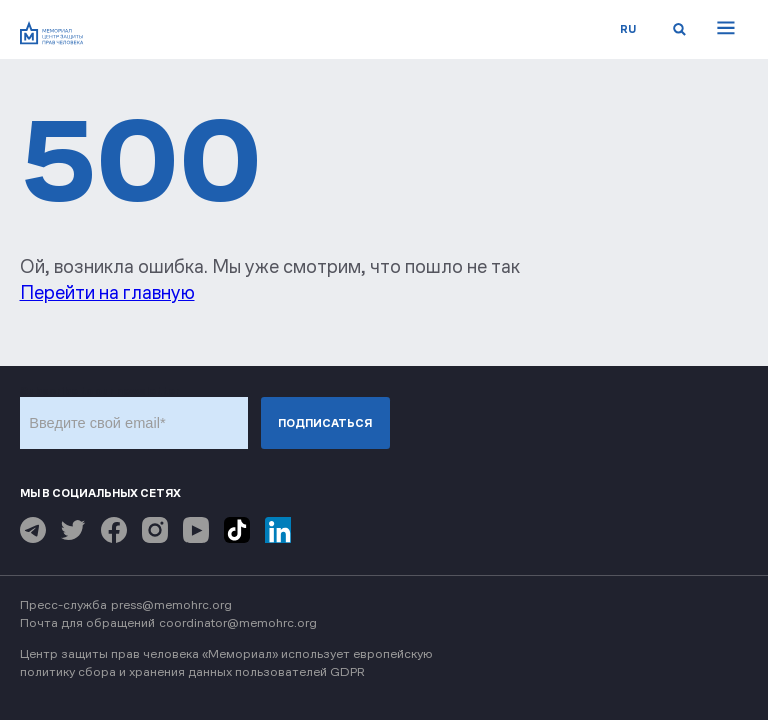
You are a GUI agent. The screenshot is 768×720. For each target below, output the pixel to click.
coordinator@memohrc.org (238, 622)
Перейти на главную (107, 292)
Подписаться (325, 423)
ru (628, 29)
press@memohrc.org (171, 604)
